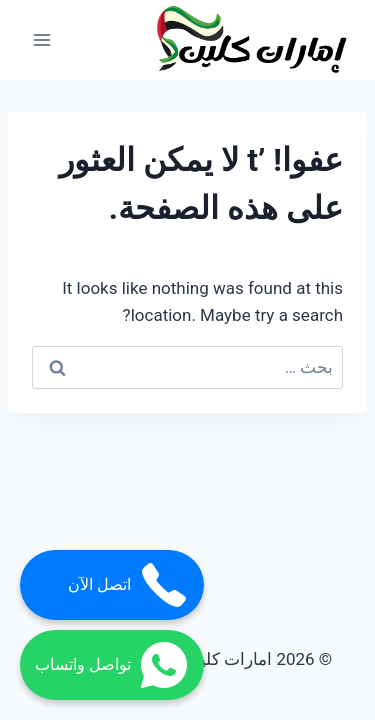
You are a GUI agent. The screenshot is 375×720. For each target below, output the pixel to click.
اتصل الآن (128, 585)
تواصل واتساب (112, 665)
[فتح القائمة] (42, 39)
